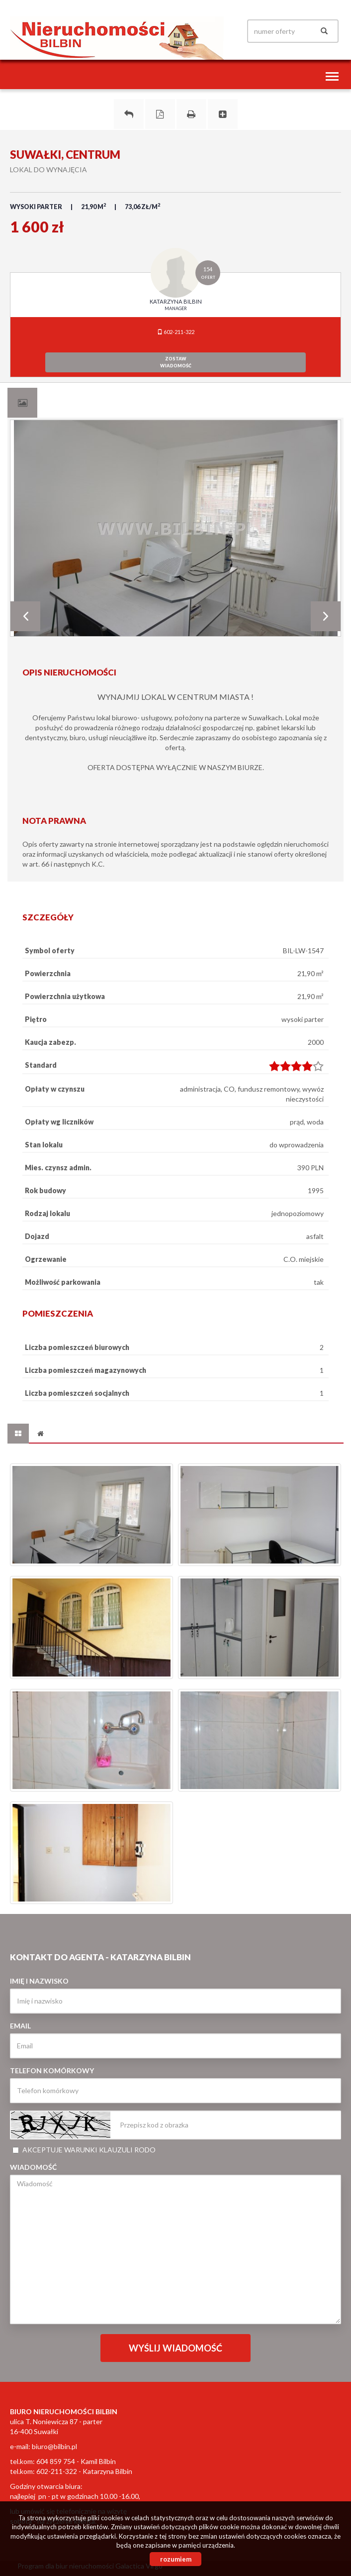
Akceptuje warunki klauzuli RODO (84, 2149)
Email (20, 2025)
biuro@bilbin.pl (54, 2446)
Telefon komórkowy (52, 2070)
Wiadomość (33, 2167)
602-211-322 (175, 332)
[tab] (22, 403)
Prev (25, 616)
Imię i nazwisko (39, 1981)
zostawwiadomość (175, 362)
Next (326, 616)
